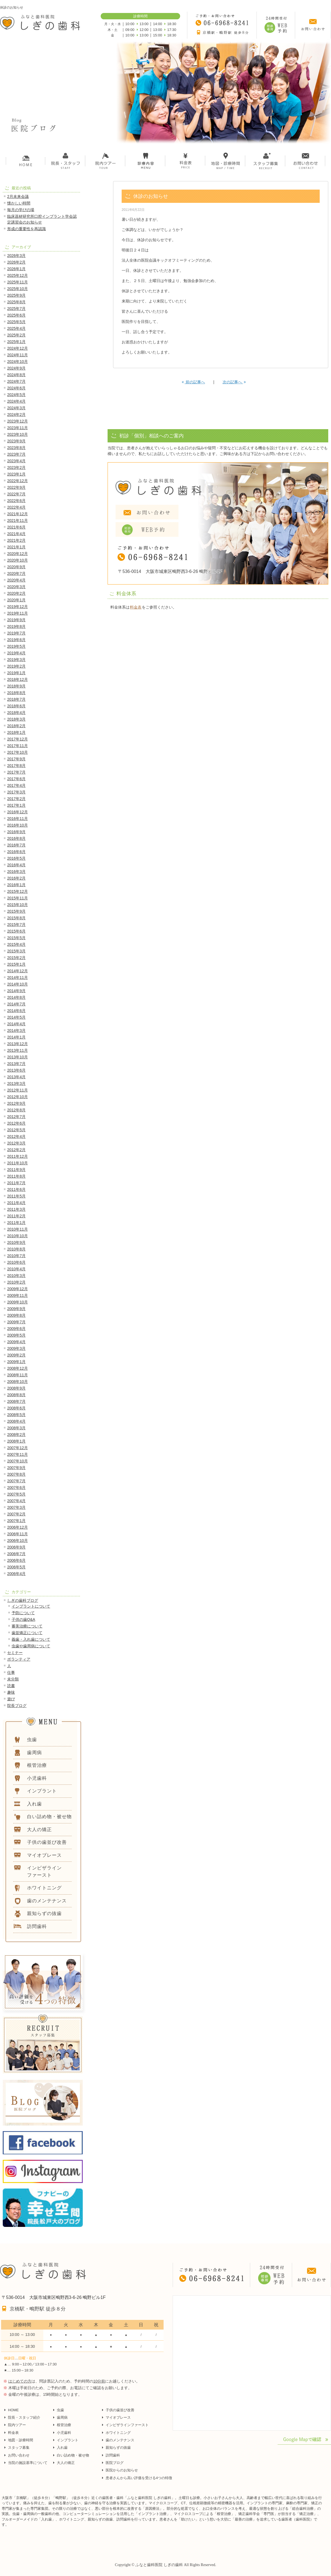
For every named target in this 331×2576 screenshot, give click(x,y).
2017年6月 (16, 779)
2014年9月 (16, 991)
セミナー (15, 1652)
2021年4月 (16, 534)
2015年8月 (16, 918)
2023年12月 (17, 421)
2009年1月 (16, 1361)
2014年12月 (17, 971)
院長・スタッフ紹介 (24, 2417)
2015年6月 (16, 931)
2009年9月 (16, 1308)
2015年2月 (16, 957)
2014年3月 (16, 1030)
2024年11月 (17, 355)
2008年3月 (16, 1428)
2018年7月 (16, 699)
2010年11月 (17, 1229)
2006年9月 (16, 1547)
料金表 (136, 607)
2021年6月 (16, 527)
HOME (13, 2410)
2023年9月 (16, 441)
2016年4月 (16, 865)
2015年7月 (16, 924)
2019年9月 (16, 620)
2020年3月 (16, 587)
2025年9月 (16, 295)
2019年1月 (16, 673)
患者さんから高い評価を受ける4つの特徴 (139, 2478)
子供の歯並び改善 (120, 2410)
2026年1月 (16, 269)
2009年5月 (16, 1335)
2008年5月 (16, 1414)
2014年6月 (16, 1010)
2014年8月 (16, 997)
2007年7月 (16, 1481)
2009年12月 (17, 1289)
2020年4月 (16, 580)
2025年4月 (16, 328)
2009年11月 (17, 1295)
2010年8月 (16, 1249)
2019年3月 (16, 659)
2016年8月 (16, 838)
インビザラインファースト (127, 2425)
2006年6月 (16, 1560)
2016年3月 (16, 871)
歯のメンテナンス (120, 2440)
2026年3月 (16, 255)
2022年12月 (17, 481)
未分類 (13, 1679)
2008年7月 (16, 1401)
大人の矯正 (66, 2463)
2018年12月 (17, 679)
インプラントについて (31, 1606)
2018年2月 (16, 726)
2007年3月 (16, 1507)
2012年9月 (16, 1103)
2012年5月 (16, 1130)
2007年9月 (16, 1467)
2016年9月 (16, 832)
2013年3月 (16, 1083)
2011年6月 (16, 1189)
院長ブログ (16, 1705)
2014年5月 (16, 1017)
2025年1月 (16, 341)
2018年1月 (16, 732)
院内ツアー (17, 2425)
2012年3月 (16, 1143)
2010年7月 (16, 1256)
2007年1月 (16, 1520)
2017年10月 (17, 752)
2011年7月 (16, 1183)
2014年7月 (16, 1004)
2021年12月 (17, 514)
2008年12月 (17, 1368)
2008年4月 (16, 1421)
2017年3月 (16, 792)
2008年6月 (16, 1408)
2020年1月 (16, 600)
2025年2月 (16, 335)
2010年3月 (16, 1275)
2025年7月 (16, 308)
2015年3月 (16, 951)
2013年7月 (16, 1063)
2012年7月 (16, 1116)
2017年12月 (17, 739)
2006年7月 (16, 1554)
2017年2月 (16, 798)
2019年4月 (16, 653)
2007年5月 (16, 1494)
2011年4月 (16, 1203)
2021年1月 (16, 547)
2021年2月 (16, 540)
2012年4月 (16, 1136)
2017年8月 (16, 765)
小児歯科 (64, 2433)
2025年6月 (16, 315)
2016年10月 (17, 825)
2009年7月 (16, 1322)
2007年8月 (16, 1474)
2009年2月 (16, 1355)
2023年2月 (16, 467)
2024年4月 (16, 401)
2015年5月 (16, 938)
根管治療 (64, 2425)
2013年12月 (17, 1044)
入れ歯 (62, 2447)
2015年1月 (16, 964)
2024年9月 (16, 368)
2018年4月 (16, 712)
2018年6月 (16, 706)
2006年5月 (16, 1567)
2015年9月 (16, 911)
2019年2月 (16, 666)
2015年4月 (16, 944)
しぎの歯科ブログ (22, 1600)
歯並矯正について (27, 1632)
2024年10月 (17, 361)
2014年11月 (17, 977)
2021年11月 (17, 520)
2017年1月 (16, 805)
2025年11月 (17, 282)
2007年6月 (16, 1487)
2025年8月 (16, 302)
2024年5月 (16, 394)
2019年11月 (17, 613)
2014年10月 (17, 984)
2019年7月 (16, 633)
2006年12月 (17, 1527)
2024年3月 (16, 408)
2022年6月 (16, 500)
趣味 (11, 1692)
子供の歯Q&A (23, 1619)
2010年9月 (16, 1242)
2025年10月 (17, 288)
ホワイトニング (118, 2433)
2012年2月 (16, 1150)
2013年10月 (17, 1057)
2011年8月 (16, 1176)
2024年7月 (16, 381)
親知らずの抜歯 (118, 2447)
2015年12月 (17, 891)
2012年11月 (17, 1090)
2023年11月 (17, 428)
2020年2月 (16, 593)
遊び (11, 1699)
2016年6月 (16, 851)
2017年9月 (16, 759)
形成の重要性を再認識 (26, 229)
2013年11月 (17, 1050)
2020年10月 (17, 560)
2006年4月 (16, 1573)
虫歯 (60, 2410)
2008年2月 (16, 1434)
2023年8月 (16, 447)
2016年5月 (16, 858)
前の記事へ (193, 382)
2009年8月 (16, 1315)
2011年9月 (16, 1169)
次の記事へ (234, 382)
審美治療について (27, 1626)
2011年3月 (16, 1209)
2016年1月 (16, 885)
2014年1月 (16, 1037)
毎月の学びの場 (20, 210)
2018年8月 (16, 693)
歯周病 (62, 2417)
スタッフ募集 (19, 2447)
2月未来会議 (18, 196)
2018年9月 (16, 686)
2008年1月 (16, 1441)
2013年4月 (16, 1077)
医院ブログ (115, 2463)
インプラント (67, 2440)
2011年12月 (17, 1156)
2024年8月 (16, 375)
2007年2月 (16, 1514)
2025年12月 (17, 275)
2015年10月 (17, 904)
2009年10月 (17, 1302)
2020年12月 (17, 553)
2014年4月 (16, 1024)
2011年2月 (16, 1216)
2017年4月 (16, 785)
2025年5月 (16, 322)
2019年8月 (16, 626)
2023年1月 (16, 474)
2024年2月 (16, 414)
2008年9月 (16, 1388)
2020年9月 (16, 567)
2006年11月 (17, 1534)
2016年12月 (17, 812)
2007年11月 (17, 1454)
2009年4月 (16, 1342)
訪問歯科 (113, 2455)
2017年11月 (17, 745)
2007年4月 (16, 1501)
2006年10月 (17, 1540)
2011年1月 (16, 1222)
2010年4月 (16, 1269)
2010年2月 (16, 1282)
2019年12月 (17, 606)
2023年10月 (17, 434)
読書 (11, 1685)
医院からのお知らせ (122, 2470)
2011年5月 (16, 1196)
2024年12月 (17, 348)
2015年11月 (17, 898)
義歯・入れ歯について (31, 1639)
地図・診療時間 (20, 2440)
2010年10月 (17, 1236)
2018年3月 (16, 719)
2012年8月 (16, 1110)
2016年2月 (16, 878)
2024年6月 (16, 388)
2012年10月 (17, 1097)
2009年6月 (16, 1328)
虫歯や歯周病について (31, 1646)
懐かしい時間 (18, 203)
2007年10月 (17, 1461)
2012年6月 (16, 1123)
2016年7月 (16, 845)
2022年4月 (16, 507)
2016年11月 (17, 818)
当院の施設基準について (27, 2463)
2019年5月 (16, 646)
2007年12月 (17, 1448)
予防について (23, 1613)
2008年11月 (17, 1375)
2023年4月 (16, 461)
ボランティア (18, 1659)
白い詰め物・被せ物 (73, 2455)
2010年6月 (16, 1262)
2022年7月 (16, 494)
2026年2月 (16, 262)
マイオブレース (118, 2417)
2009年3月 (16, 1348)
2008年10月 (17, 1381)
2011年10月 (17, 1163)
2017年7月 (16, 772)
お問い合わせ (19, 2455)
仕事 (11, 1672)
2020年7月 (16, 573)
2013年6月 (16, 1070)
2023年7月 (16, 454)
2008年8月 (16, 1395)
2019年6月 (16, 640)
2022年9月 (16, 487)
